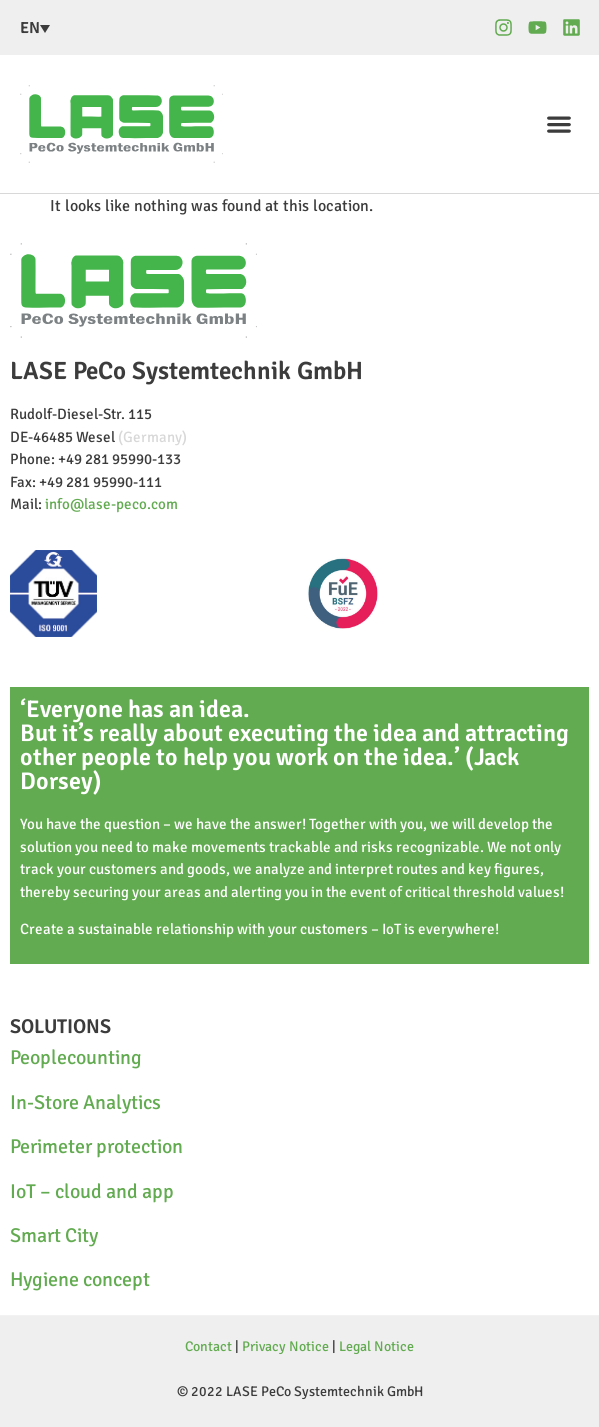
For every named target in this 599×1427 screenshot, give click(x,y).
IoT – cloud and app (92, 1191)
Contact (208, 1346)
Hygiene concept (80, 1279)
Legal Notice (376, 1346)
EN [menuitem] (30, 28)
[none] (134, 27)
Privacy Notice (285, 1346)
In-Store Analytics (85, 1102)
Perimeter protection (96, 1146)
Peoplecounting (76, 1057)
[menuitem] (134, 27)
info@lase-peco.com (111, 504)
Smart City (54, 1235)
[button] (559, 124)
